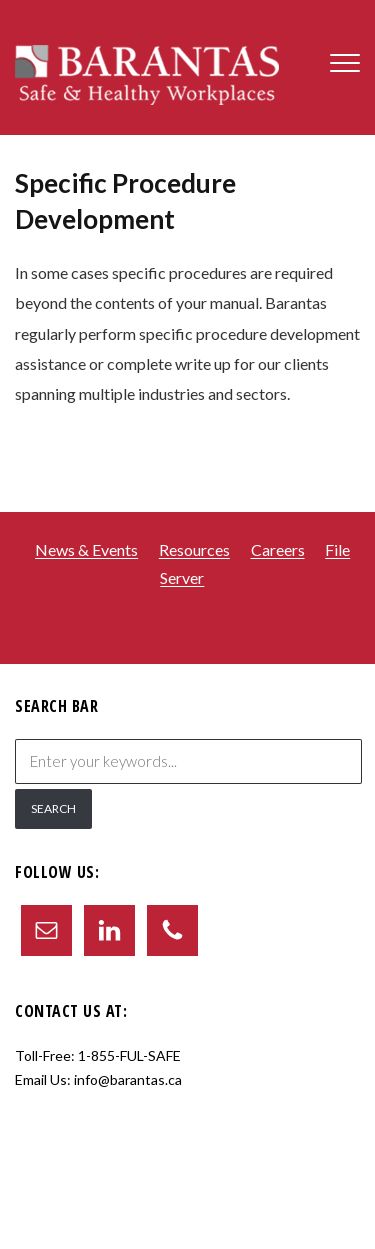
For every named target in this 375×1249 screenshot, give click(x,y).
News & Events (86, 550)
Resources (194, 550)
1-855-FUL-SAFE (129, 1055)
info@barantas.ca (128, 1079)
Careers (278, 550)
